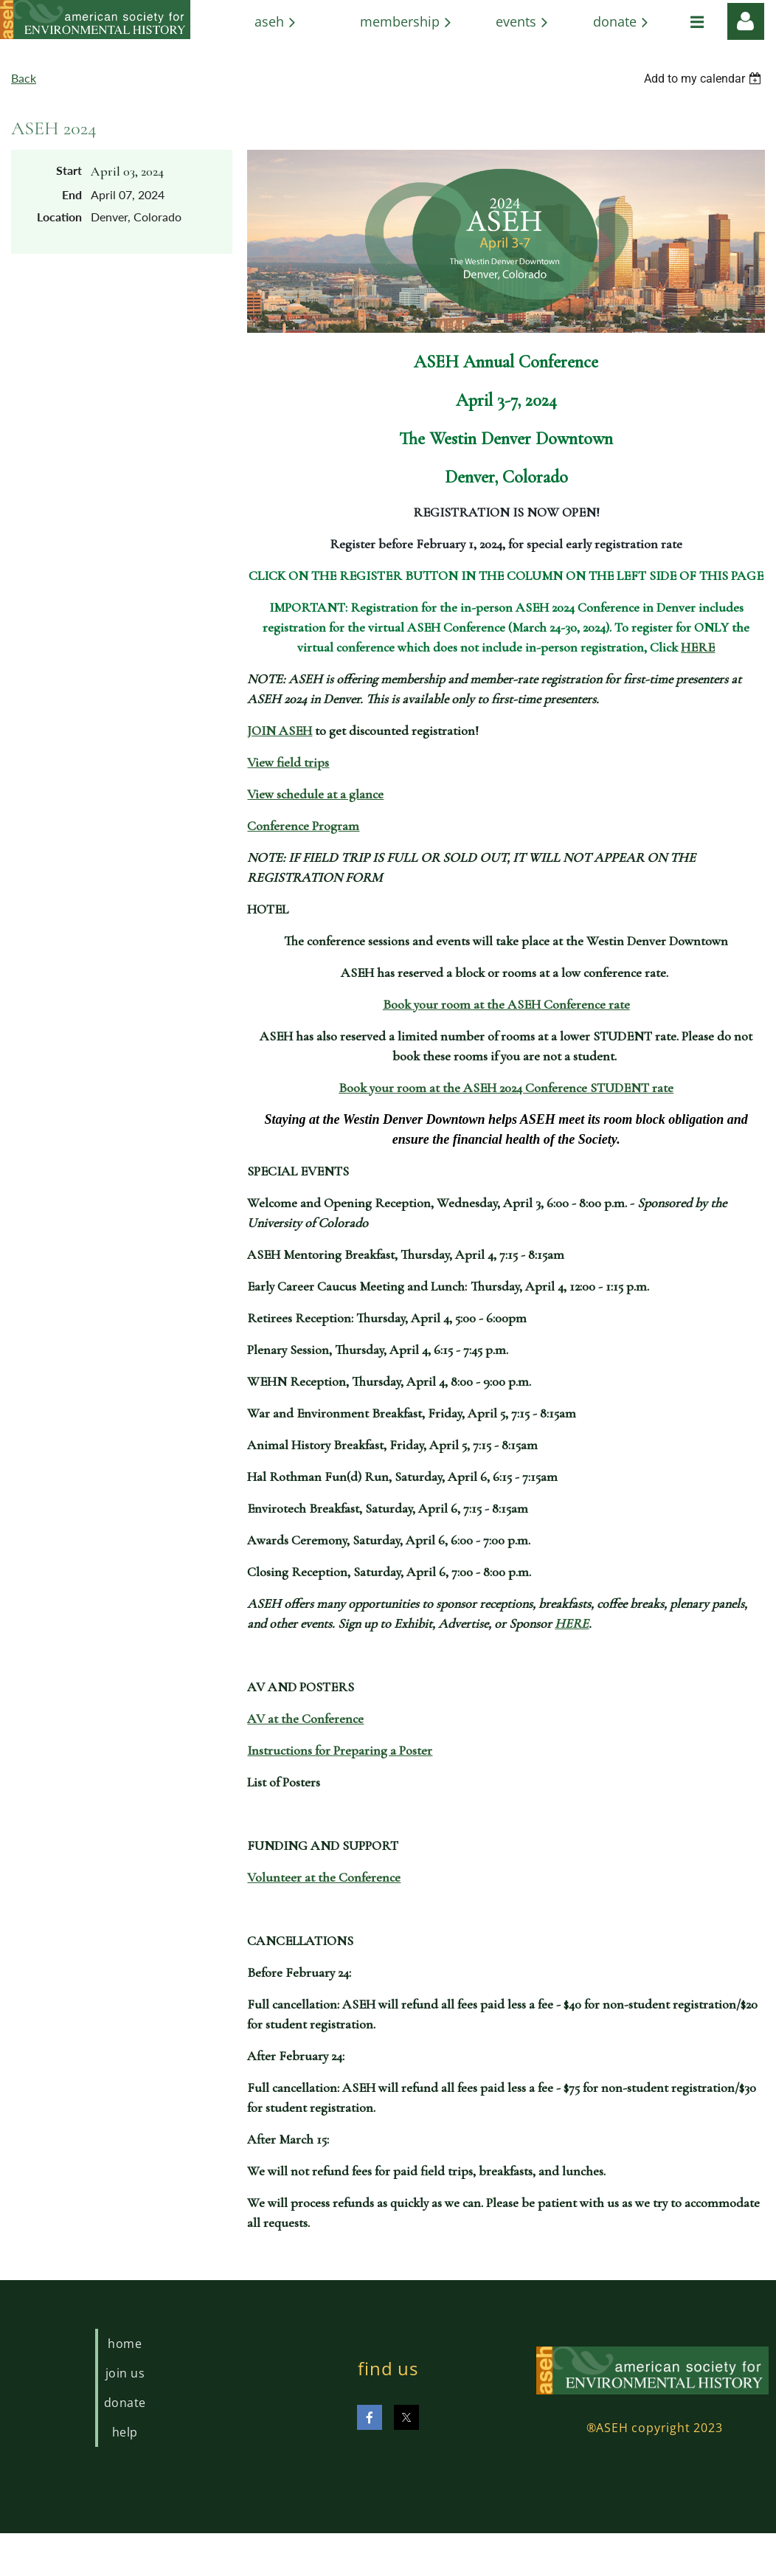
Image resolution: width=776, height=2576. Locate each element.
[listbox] (704, 78)
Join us (125, 2373)
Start (69, 170)
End (72, 194)
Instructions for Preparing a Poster (339, 1750)
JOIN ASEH (279, 730)
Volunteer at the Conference (324, 1877)
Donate (125, 2402)
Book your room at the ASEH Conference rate (506, 1004)
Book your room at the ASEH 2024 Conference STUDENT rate (506, 1088)
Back (23, 78)
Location (59, 217)
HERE (698, 647)
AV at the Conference (305, 1718)
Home (125, 2343)
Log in (745, 21)
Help (125, 2432)
